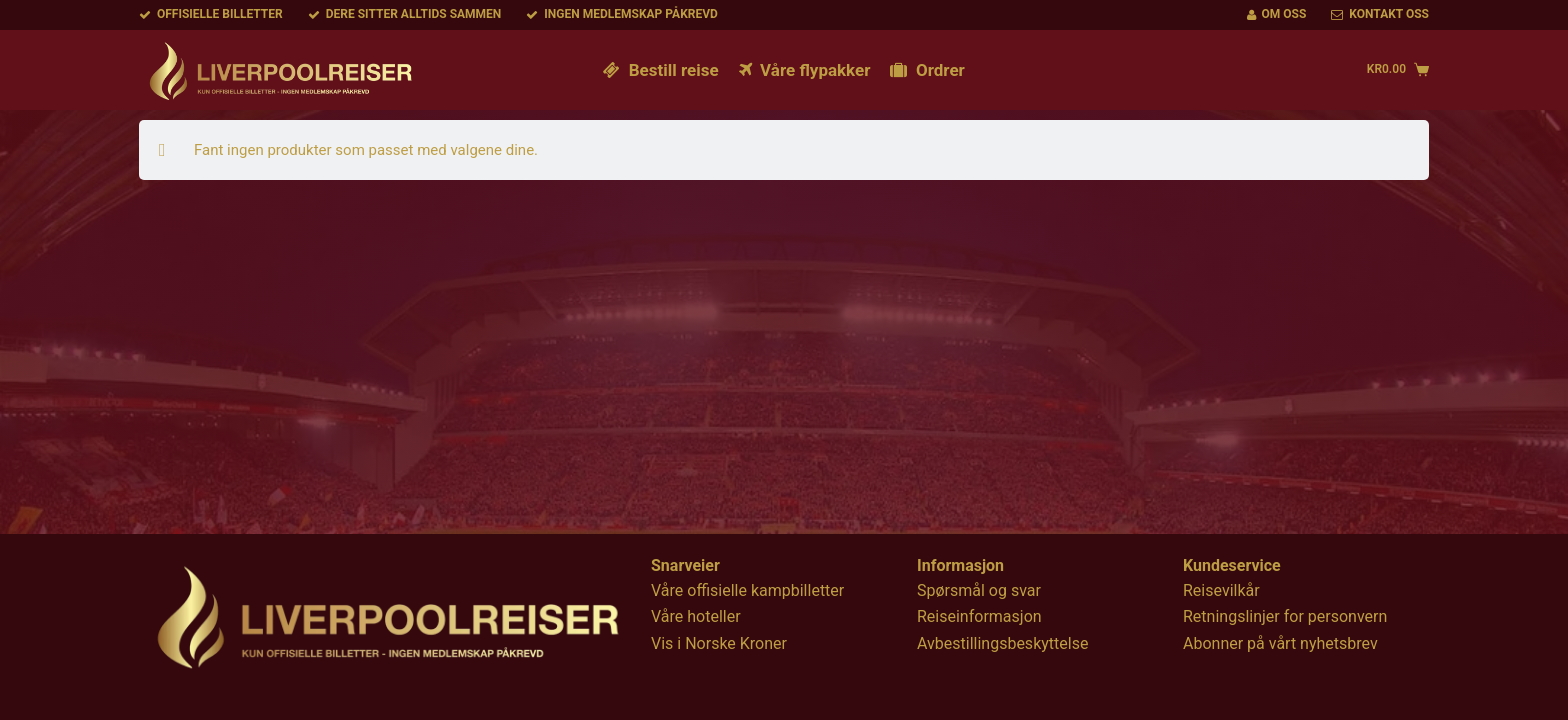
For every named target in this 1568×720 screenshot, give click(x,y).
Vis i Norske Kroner (719, 643)
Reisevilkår (1221, 590)
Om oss (1277, 14)
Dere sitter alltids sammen (405, 14)
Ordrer (927, 70)
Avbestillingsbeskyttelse (1002, 643)
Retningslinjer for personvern (1285, 616)
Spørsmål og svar (979, 590)
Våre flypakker (805, 70)
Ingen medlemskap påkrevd (622, 14)
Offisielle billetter (211, 14)
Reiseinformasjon (979, 616)
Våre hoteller (696, 616)
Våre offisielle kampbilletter (747, 590)
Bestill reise (660, 70)
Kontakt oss (1380, 14)
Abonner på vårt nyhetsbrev (1280, 643)
